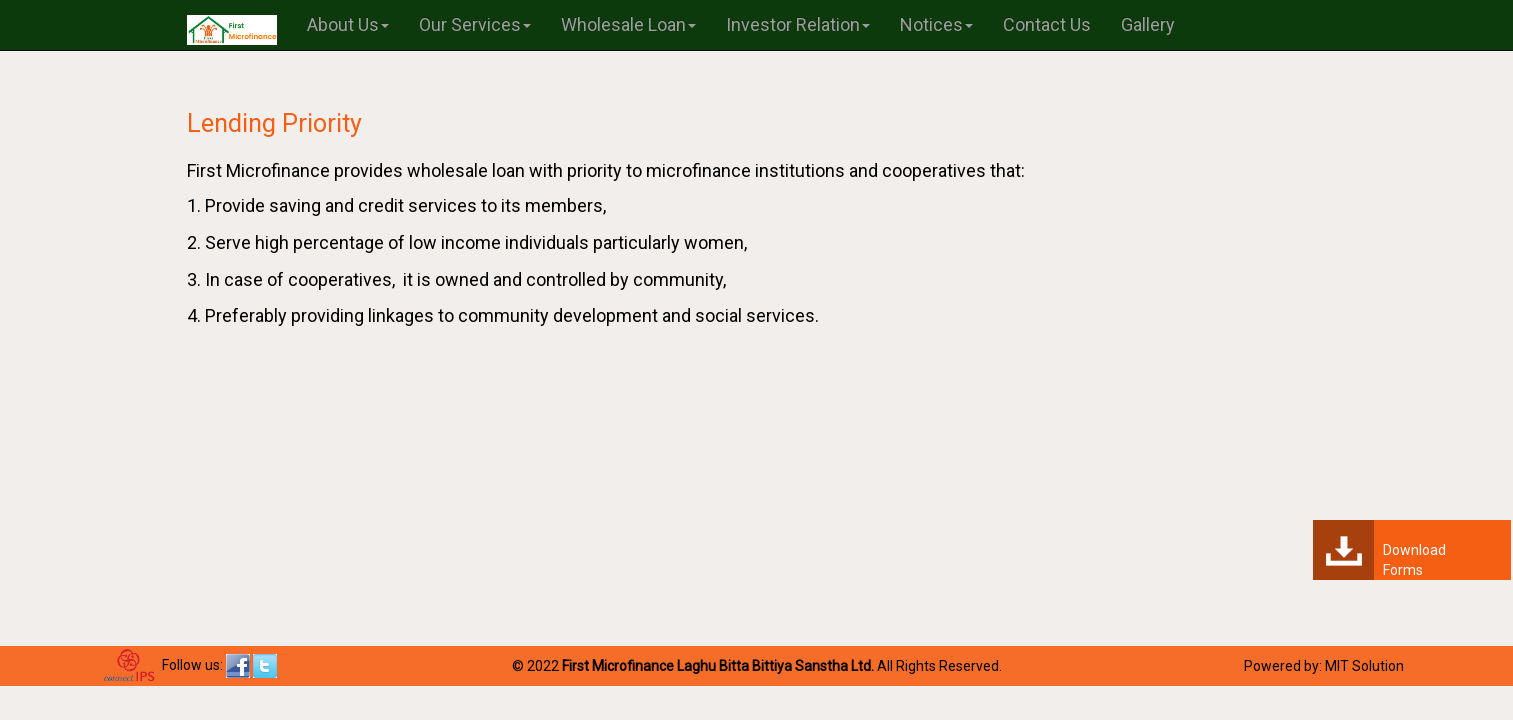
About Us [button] (348, 24)
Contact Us (1047, 24)
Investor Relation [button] (798, 24)
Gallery (1148, 24)
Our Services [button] (475, 24)
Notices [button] (936, 24)
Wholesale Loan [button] (628, 24)
